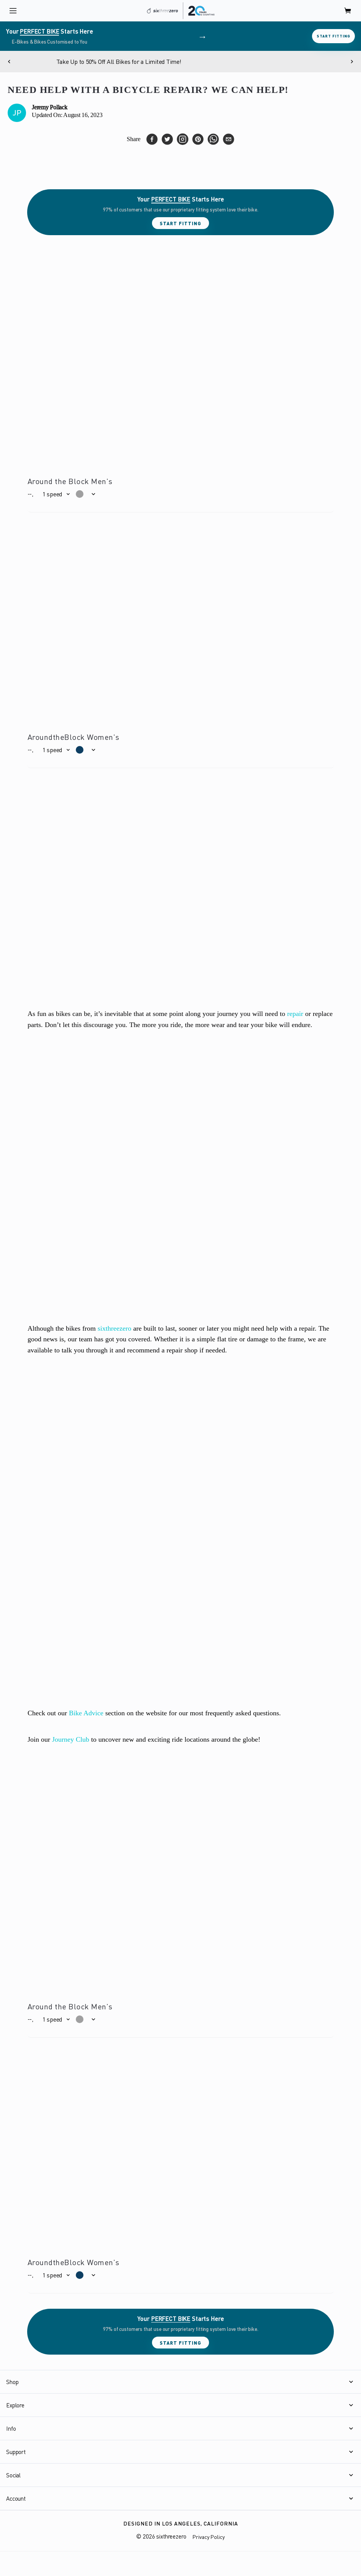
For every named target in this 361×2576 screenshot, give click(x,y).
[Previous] (9, 61)
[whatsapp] (213, 139)
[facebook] (152, 139)
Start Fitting (333, 36)
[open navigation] (13, 10)
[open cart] (348, 10)
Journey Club (70, 1739)
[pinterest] (198, 139)
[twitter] (167, 139)
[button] (56, 494)
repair (295, 1013)
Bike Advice (86, 1713)
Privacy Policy (209, 2537)
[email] (228, 139)
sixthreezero (114, 1328)
